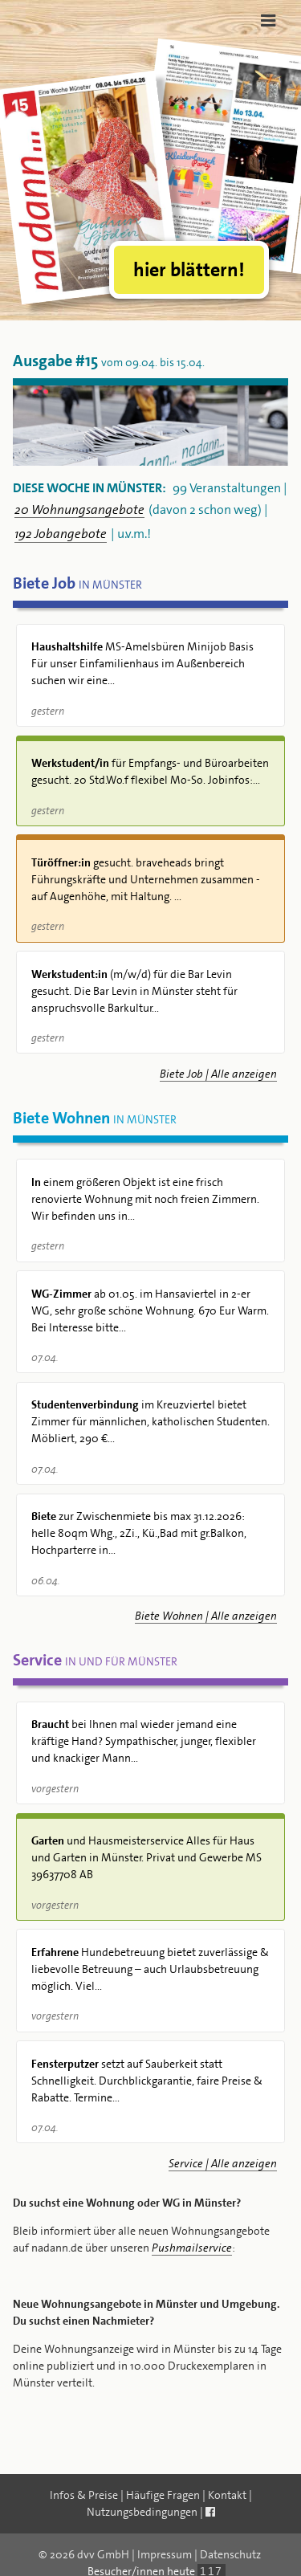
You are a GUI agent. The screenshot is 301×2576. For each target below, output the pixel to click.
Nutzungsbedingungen (142, 2512)
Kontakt (227, 2495)
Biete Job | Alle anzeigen (218, 1073)
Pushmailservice (192, 2247)
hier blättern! (189, 270)
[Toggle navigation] (268, 20)
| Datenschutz (227, 2554)
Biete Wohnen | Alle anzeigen (206, 1615)
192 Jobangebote (60, 534)
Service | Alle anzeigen (223, 2163)
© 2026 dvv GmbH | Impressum (115, 2554)
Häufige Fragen (163, 2495)
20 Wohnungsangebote (79, 510)
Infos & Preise (84, 2495)
